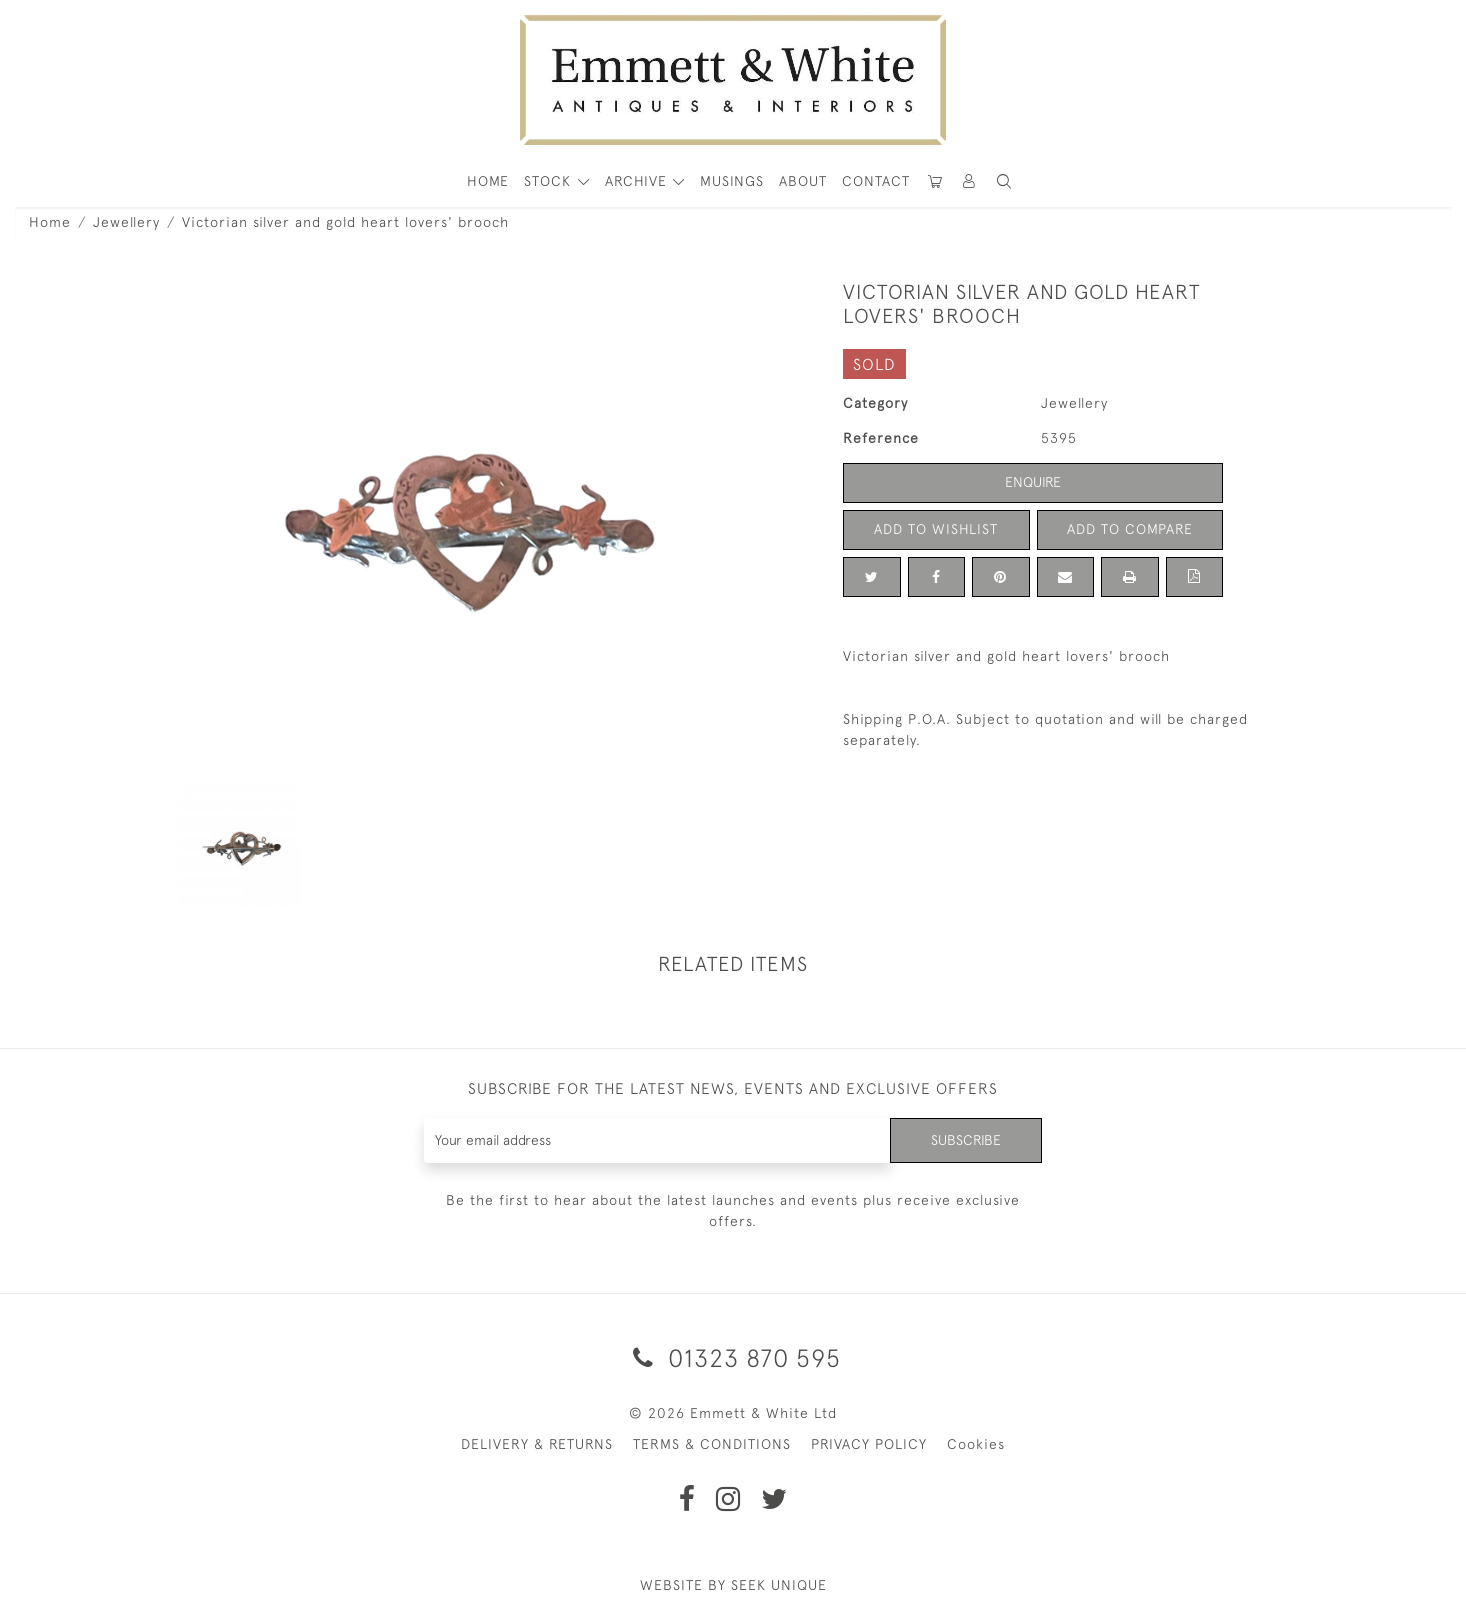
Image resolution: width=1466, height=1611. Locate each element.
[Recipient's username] (657, 1140)
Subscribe (966, 1140)
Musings (732, 181)
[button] (1004, 181)
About (803, 181)
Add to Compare (1130, 529)
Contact (876, 181)
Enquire (1033, 482)
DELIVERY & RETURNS (537, 1444)
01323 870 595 (733, 1357)
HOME (488, 181)
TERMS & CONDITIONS (712, 1444)
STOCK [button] (550, 181)
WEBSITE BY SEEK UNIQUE (733, 1585)
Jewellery (126, 222)
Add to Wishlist (936, 529)
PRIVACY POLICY (869, 1444)
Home (50, 222)
